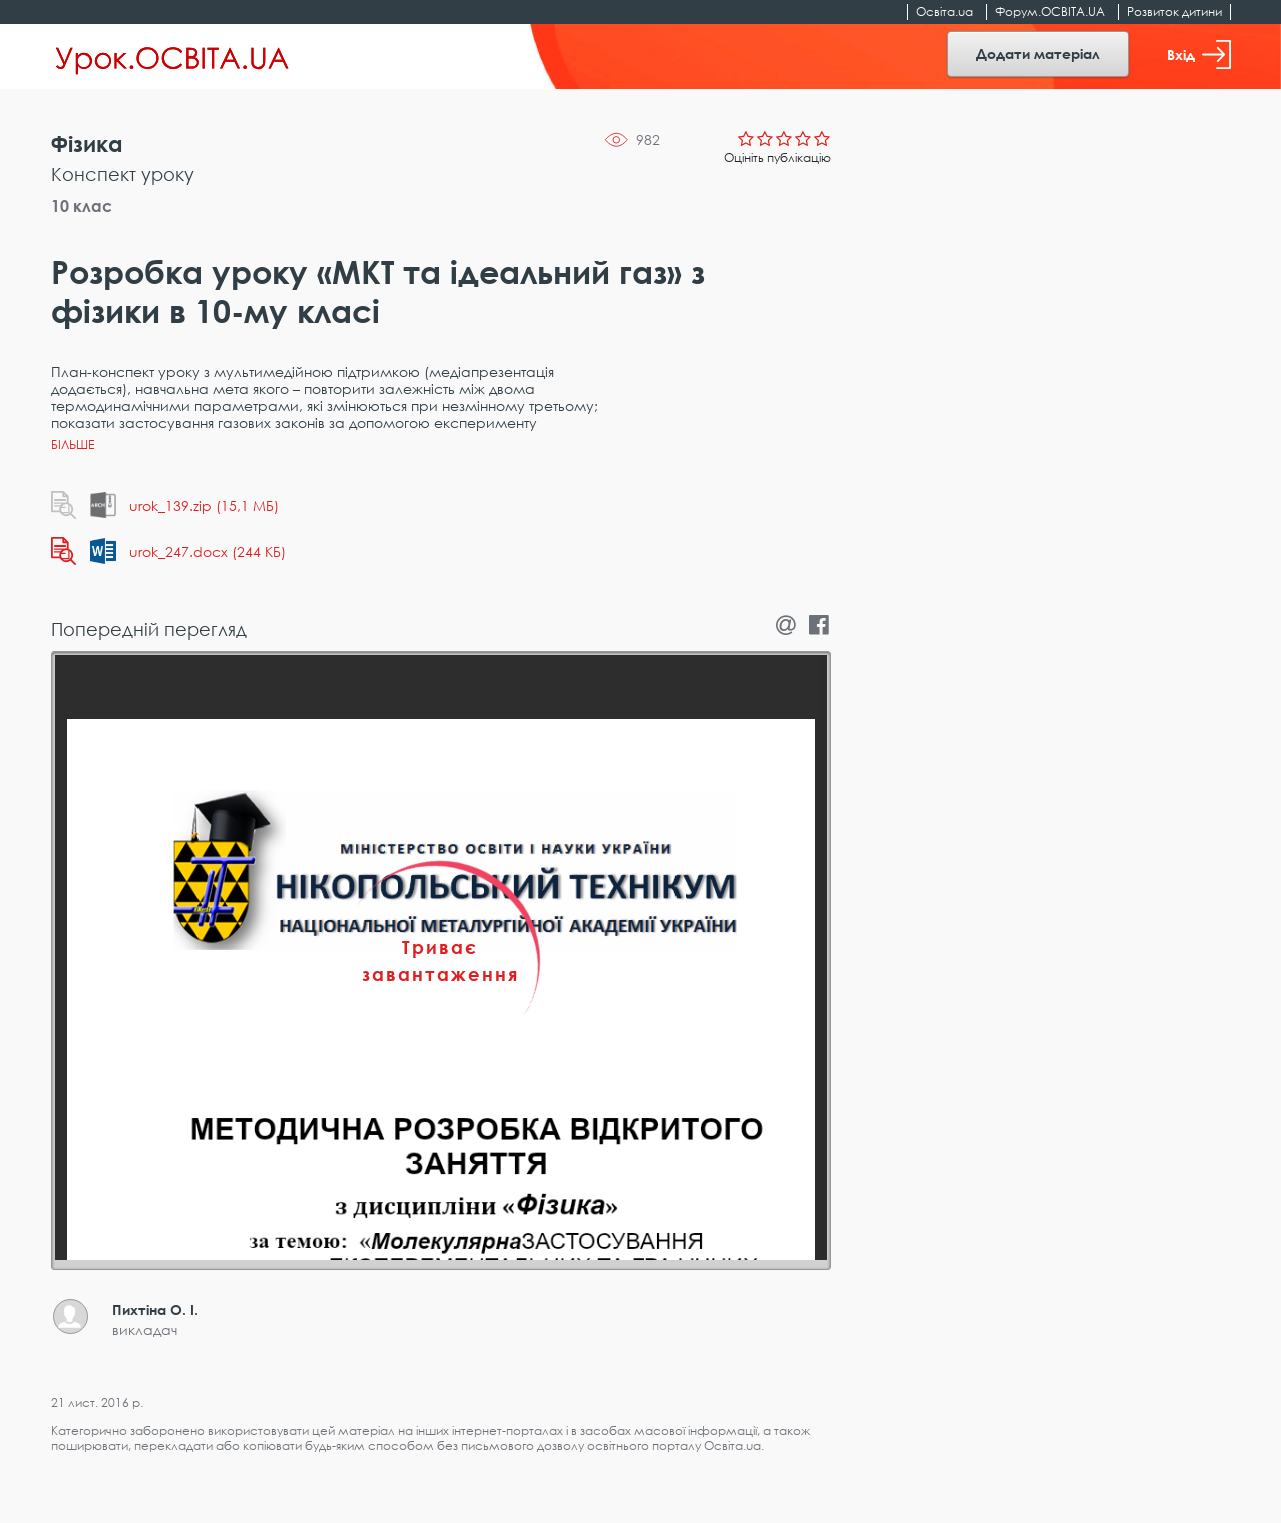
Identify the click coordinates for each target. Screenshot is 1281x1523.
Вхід (1199, 54)
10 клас (81, 206)
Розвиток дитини (1174, 11)
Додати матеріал (1038, 53)
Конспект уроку (122, 174)
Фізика (87, 143)
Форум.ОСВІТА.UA (1050, 11)
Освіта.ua (944, 11)
